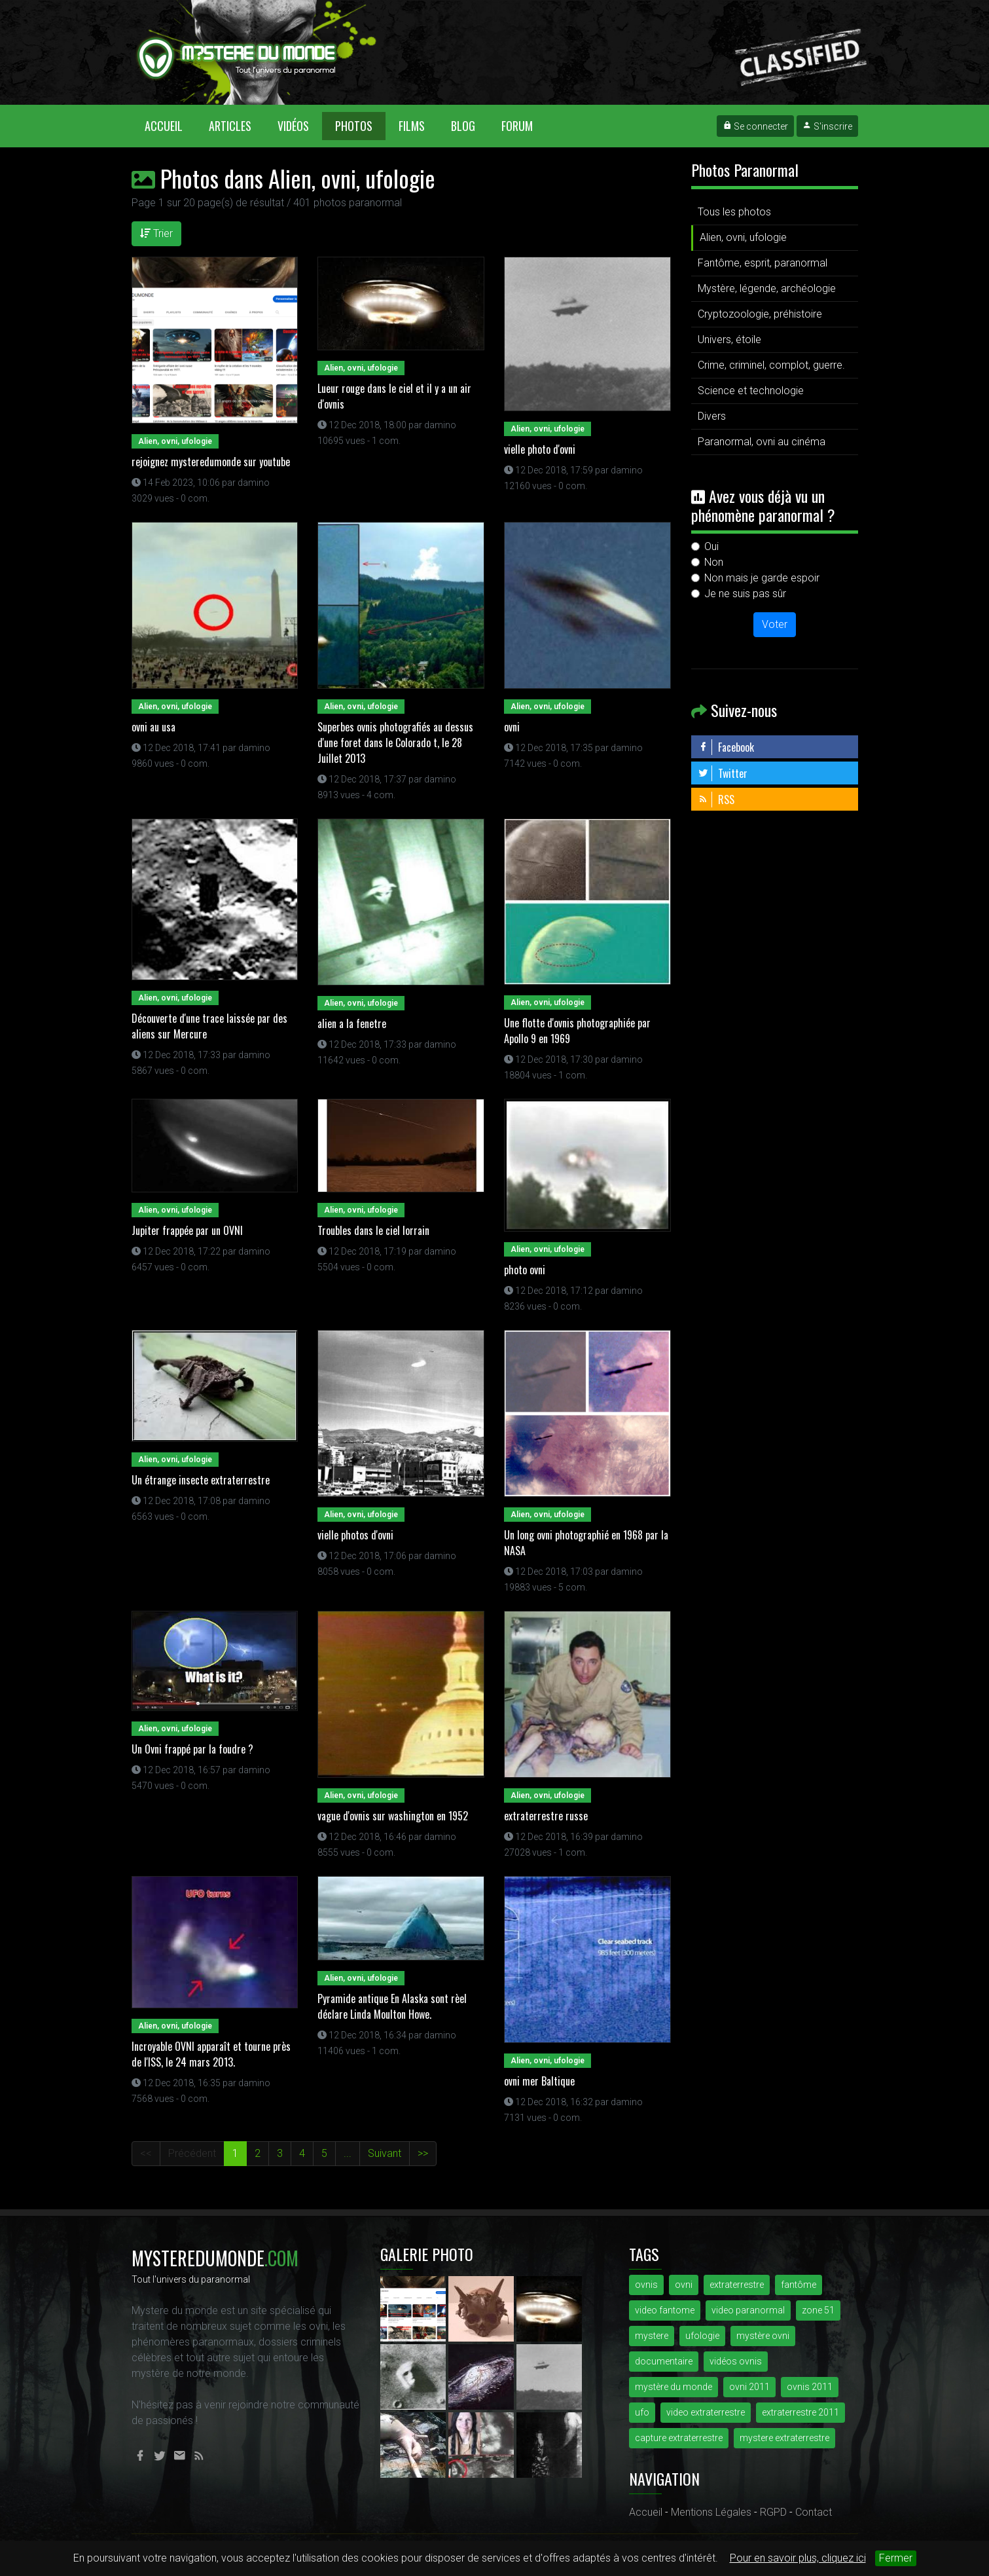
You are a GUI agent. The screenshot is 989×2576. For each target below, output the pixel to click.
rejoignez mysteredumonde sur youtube (211, 461)
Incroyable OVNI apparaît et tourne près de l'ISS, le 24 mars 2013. (211, 2054)
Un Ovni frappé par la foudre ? (192, 1749)
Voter (774, 624)
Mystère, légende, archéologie (767, 288)
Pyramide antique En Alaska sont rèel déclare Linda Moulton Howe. (392, 2006)
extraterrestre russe (546, 1816)
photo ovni (524, 1270)
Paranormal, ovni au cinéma (761, 441)
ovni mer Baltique (539, 2081)
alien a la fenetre (351, 1023)
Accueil (170, 125)
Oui (711, 546)
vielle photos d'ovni (355, 1535)
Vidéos (293, 125)
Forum (517, 125)
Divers (712, 416)
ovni (512, 727)
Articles (230, 125)
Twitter (722, 773)
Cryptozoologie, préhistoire (760, 314)
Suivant (384, 2153)
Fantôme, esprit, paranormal (762, 263)
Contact (813, 2512)
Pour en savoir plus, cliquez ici (798, 2558)
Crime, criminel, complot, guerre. (771, 365)
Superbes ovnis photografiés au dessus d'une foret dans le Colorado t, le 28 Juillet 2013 (395, 742)
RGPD (773, 2512)
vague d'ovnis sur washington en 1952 (392, 1816)
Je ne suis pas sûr (745, 593)
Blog (463, 125)
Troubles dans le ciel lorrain (373, 1230)
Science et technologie (751, 390)
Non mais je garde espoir (761, 578)
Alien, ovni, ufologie (743, 237)
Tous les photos (734, 212)
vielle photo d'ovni (539, 449)
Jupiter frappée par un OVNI (187, 1230)
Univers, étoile (729, 339)
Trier (156, 233)
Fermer (895, 2558)
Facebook (726, 747)
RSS (716, 799)
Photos (353, 125)
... (347, 2153)
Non (713, 562)
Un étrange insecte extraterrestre (201, 1480)
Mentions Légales (711, 2512)
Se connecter (755, 126)
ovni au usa (153, 727)
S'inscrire (827, 126)
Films (412, 125)
